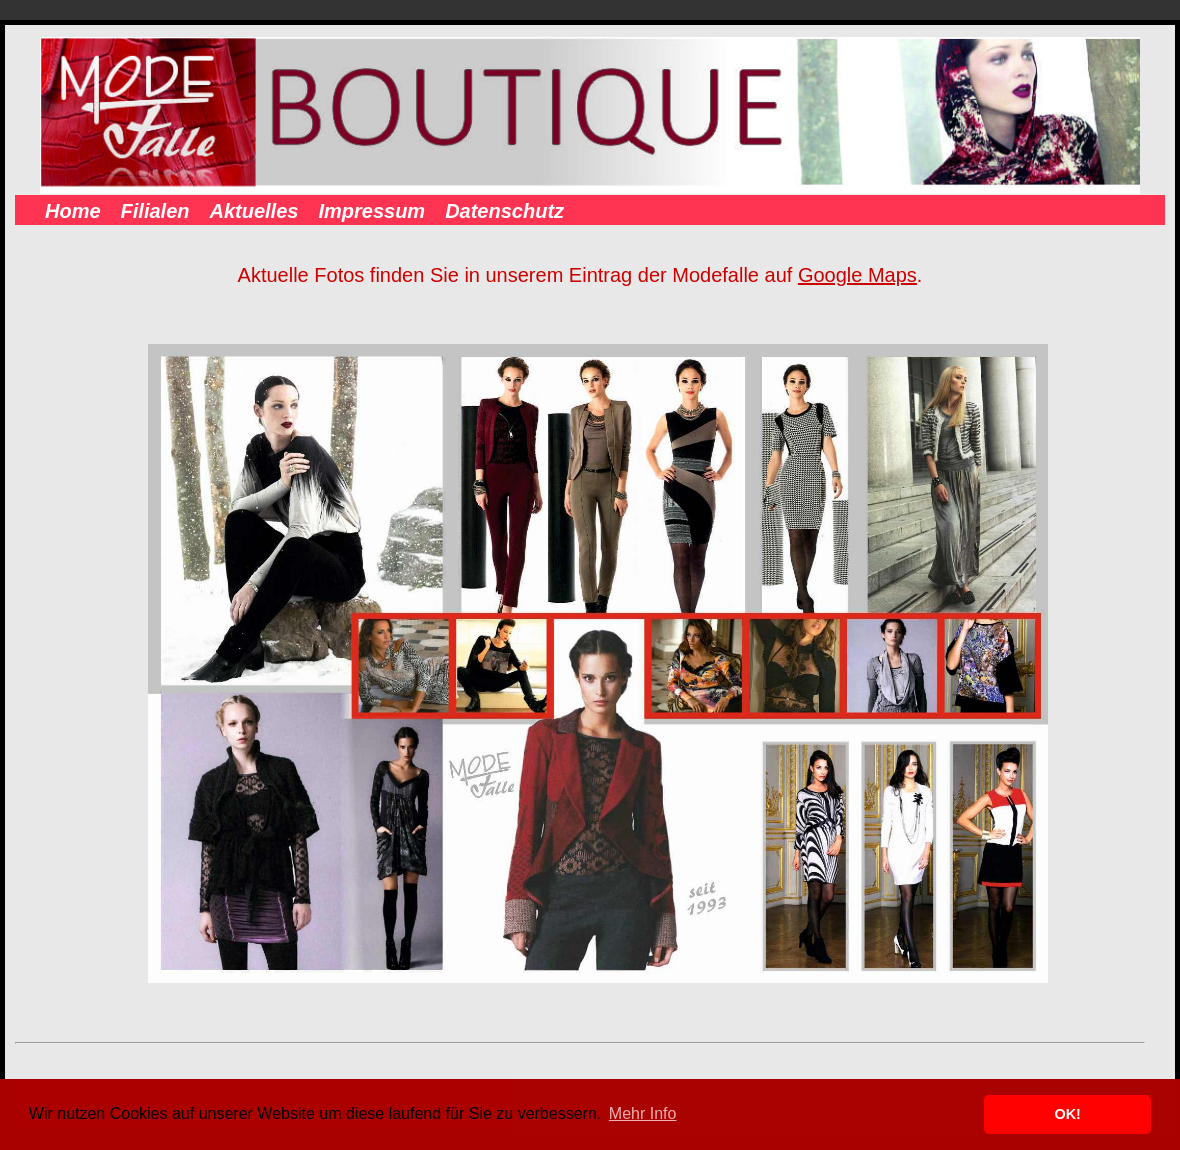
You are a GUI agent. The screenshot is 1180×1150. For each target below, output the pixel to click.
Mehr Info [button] (643, 1113)
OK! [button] (1067, 1114)
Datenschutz (504, 211)
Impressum (371, 211)
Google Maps (857, 275)
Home (73, 211)
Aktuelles (253, 211)
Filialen (155, 211)
